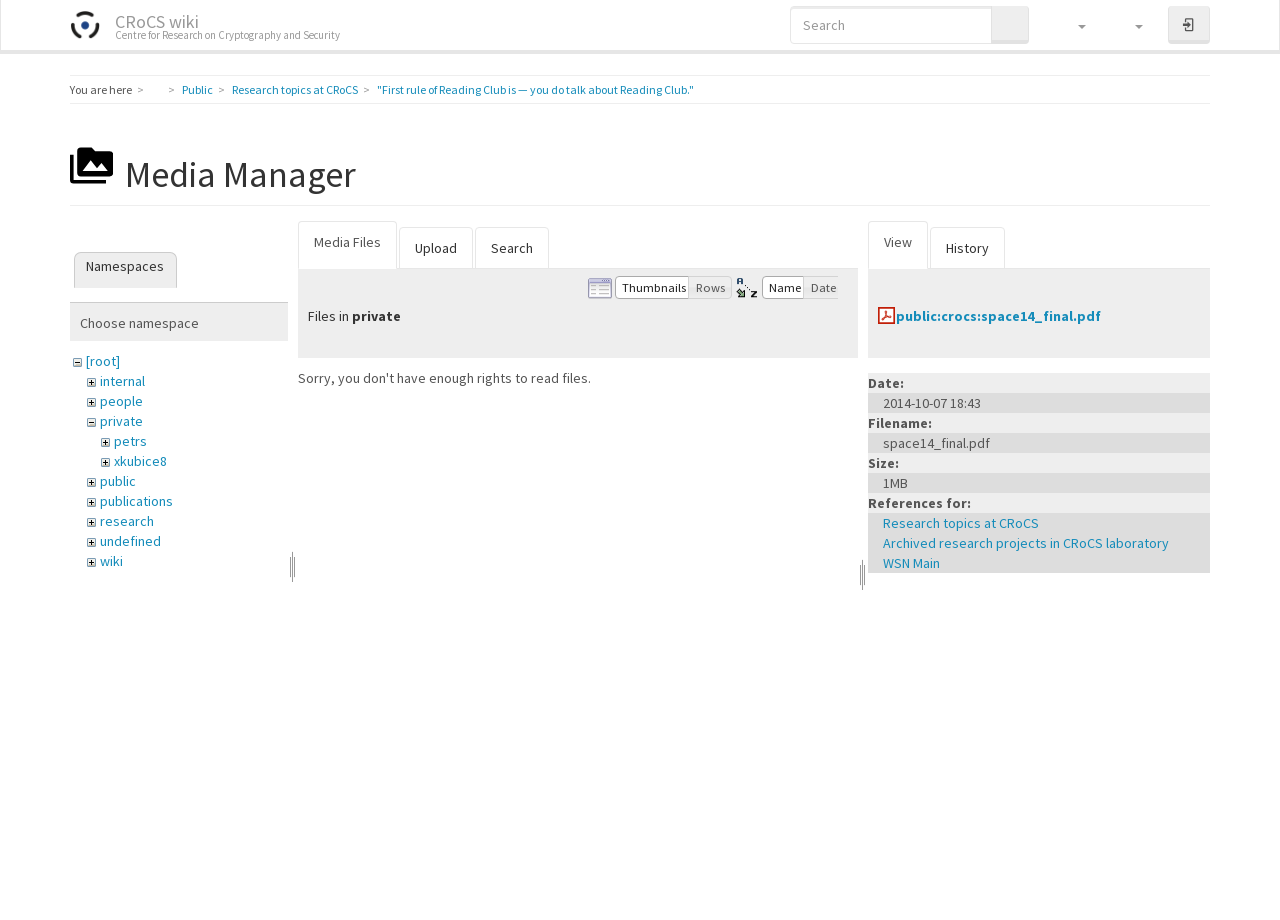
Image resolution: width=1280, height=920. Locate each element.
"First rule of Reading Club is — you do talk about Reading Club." (535, 89)
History (967, 248)
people (121, 401)
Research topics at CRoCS (295, 89)
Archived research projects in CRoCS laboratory (1026, 543)
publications (136, 501)
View (898, 242)
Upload (436, 248)
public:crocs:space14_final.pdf (998, 316)
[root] (103, 361)
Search (512, 248)
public (118, 481)
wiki (111, 561)
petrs (130, 441)
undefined (130, 541)
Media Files (347, 242)
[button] (1072, 25)
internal (122, 381)
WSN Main (911, 563)
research (127, 521)
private (121, 421)
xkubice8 (140, 461)
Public (197, 89)
